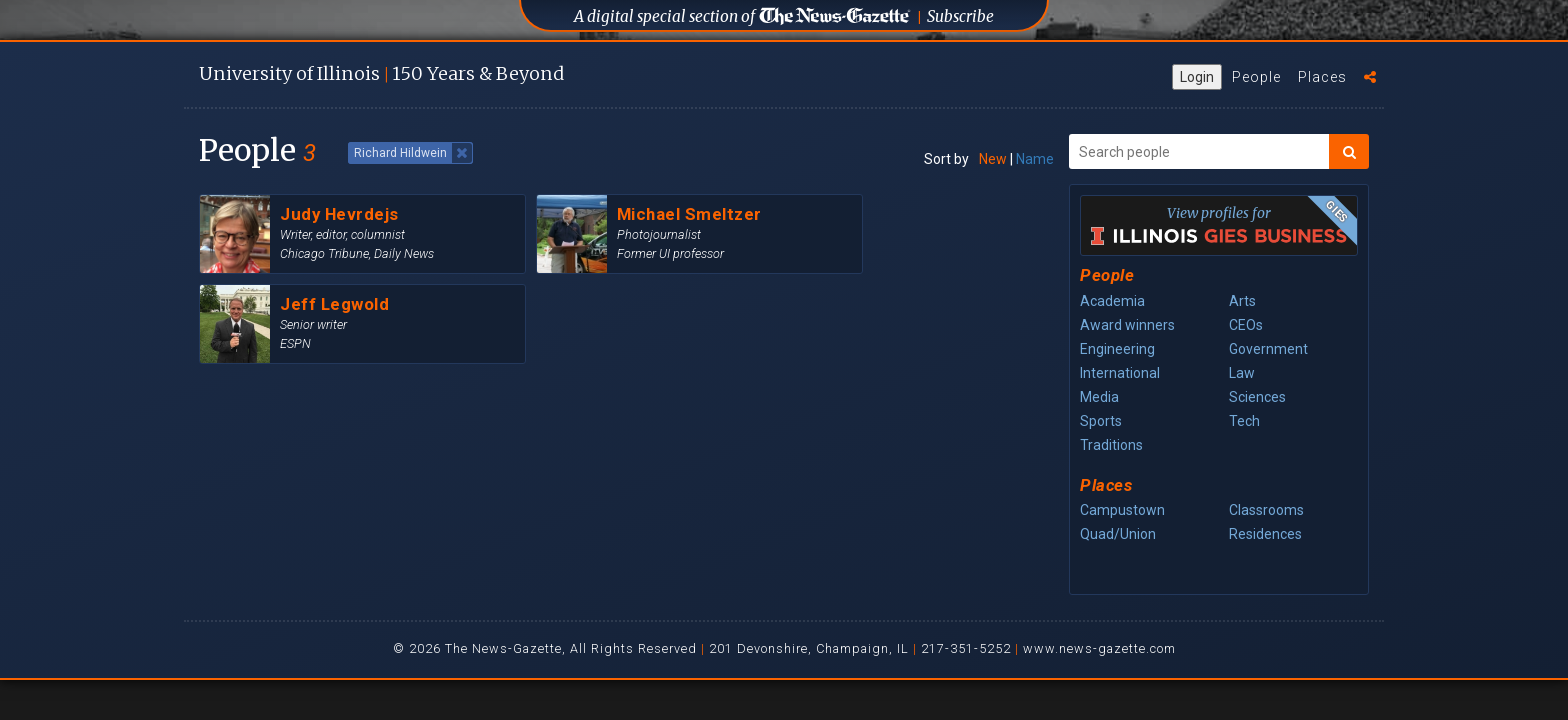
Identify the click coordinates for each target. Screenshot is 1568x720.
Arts (1242, 301)
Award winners (1127, 325)
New (993, 159)
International (1120, 373)
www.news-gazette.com (1099, 648)
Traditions (1111, 445)
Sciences (1257, 397)
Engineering (1117, 349)
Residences (1265, 534)
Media (1099, 397)
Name (1035, 159)
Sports (1101, 421)
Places (1322, 77)
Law (1242, 373)
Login (1197, 77)
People (1256, 77)
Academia (1112, 301)
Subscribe (960, 16)
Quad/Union (1118, 534)
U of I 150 (381, 73)
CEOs (1246, 325)
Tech (1244, 421)
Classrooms (1266, 510)
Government (1268, 349)
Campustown (1122, 510)
